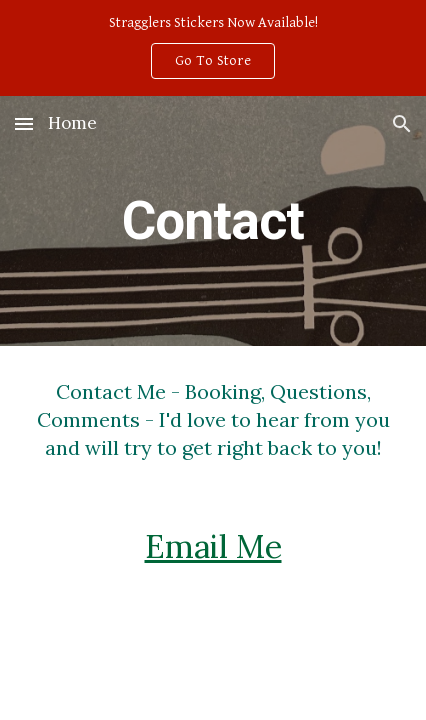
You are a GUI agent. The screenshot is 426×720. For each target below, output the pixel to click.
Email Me (213, 546)
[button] (24, 123)
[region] (213, 48)
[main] (213, 220)
